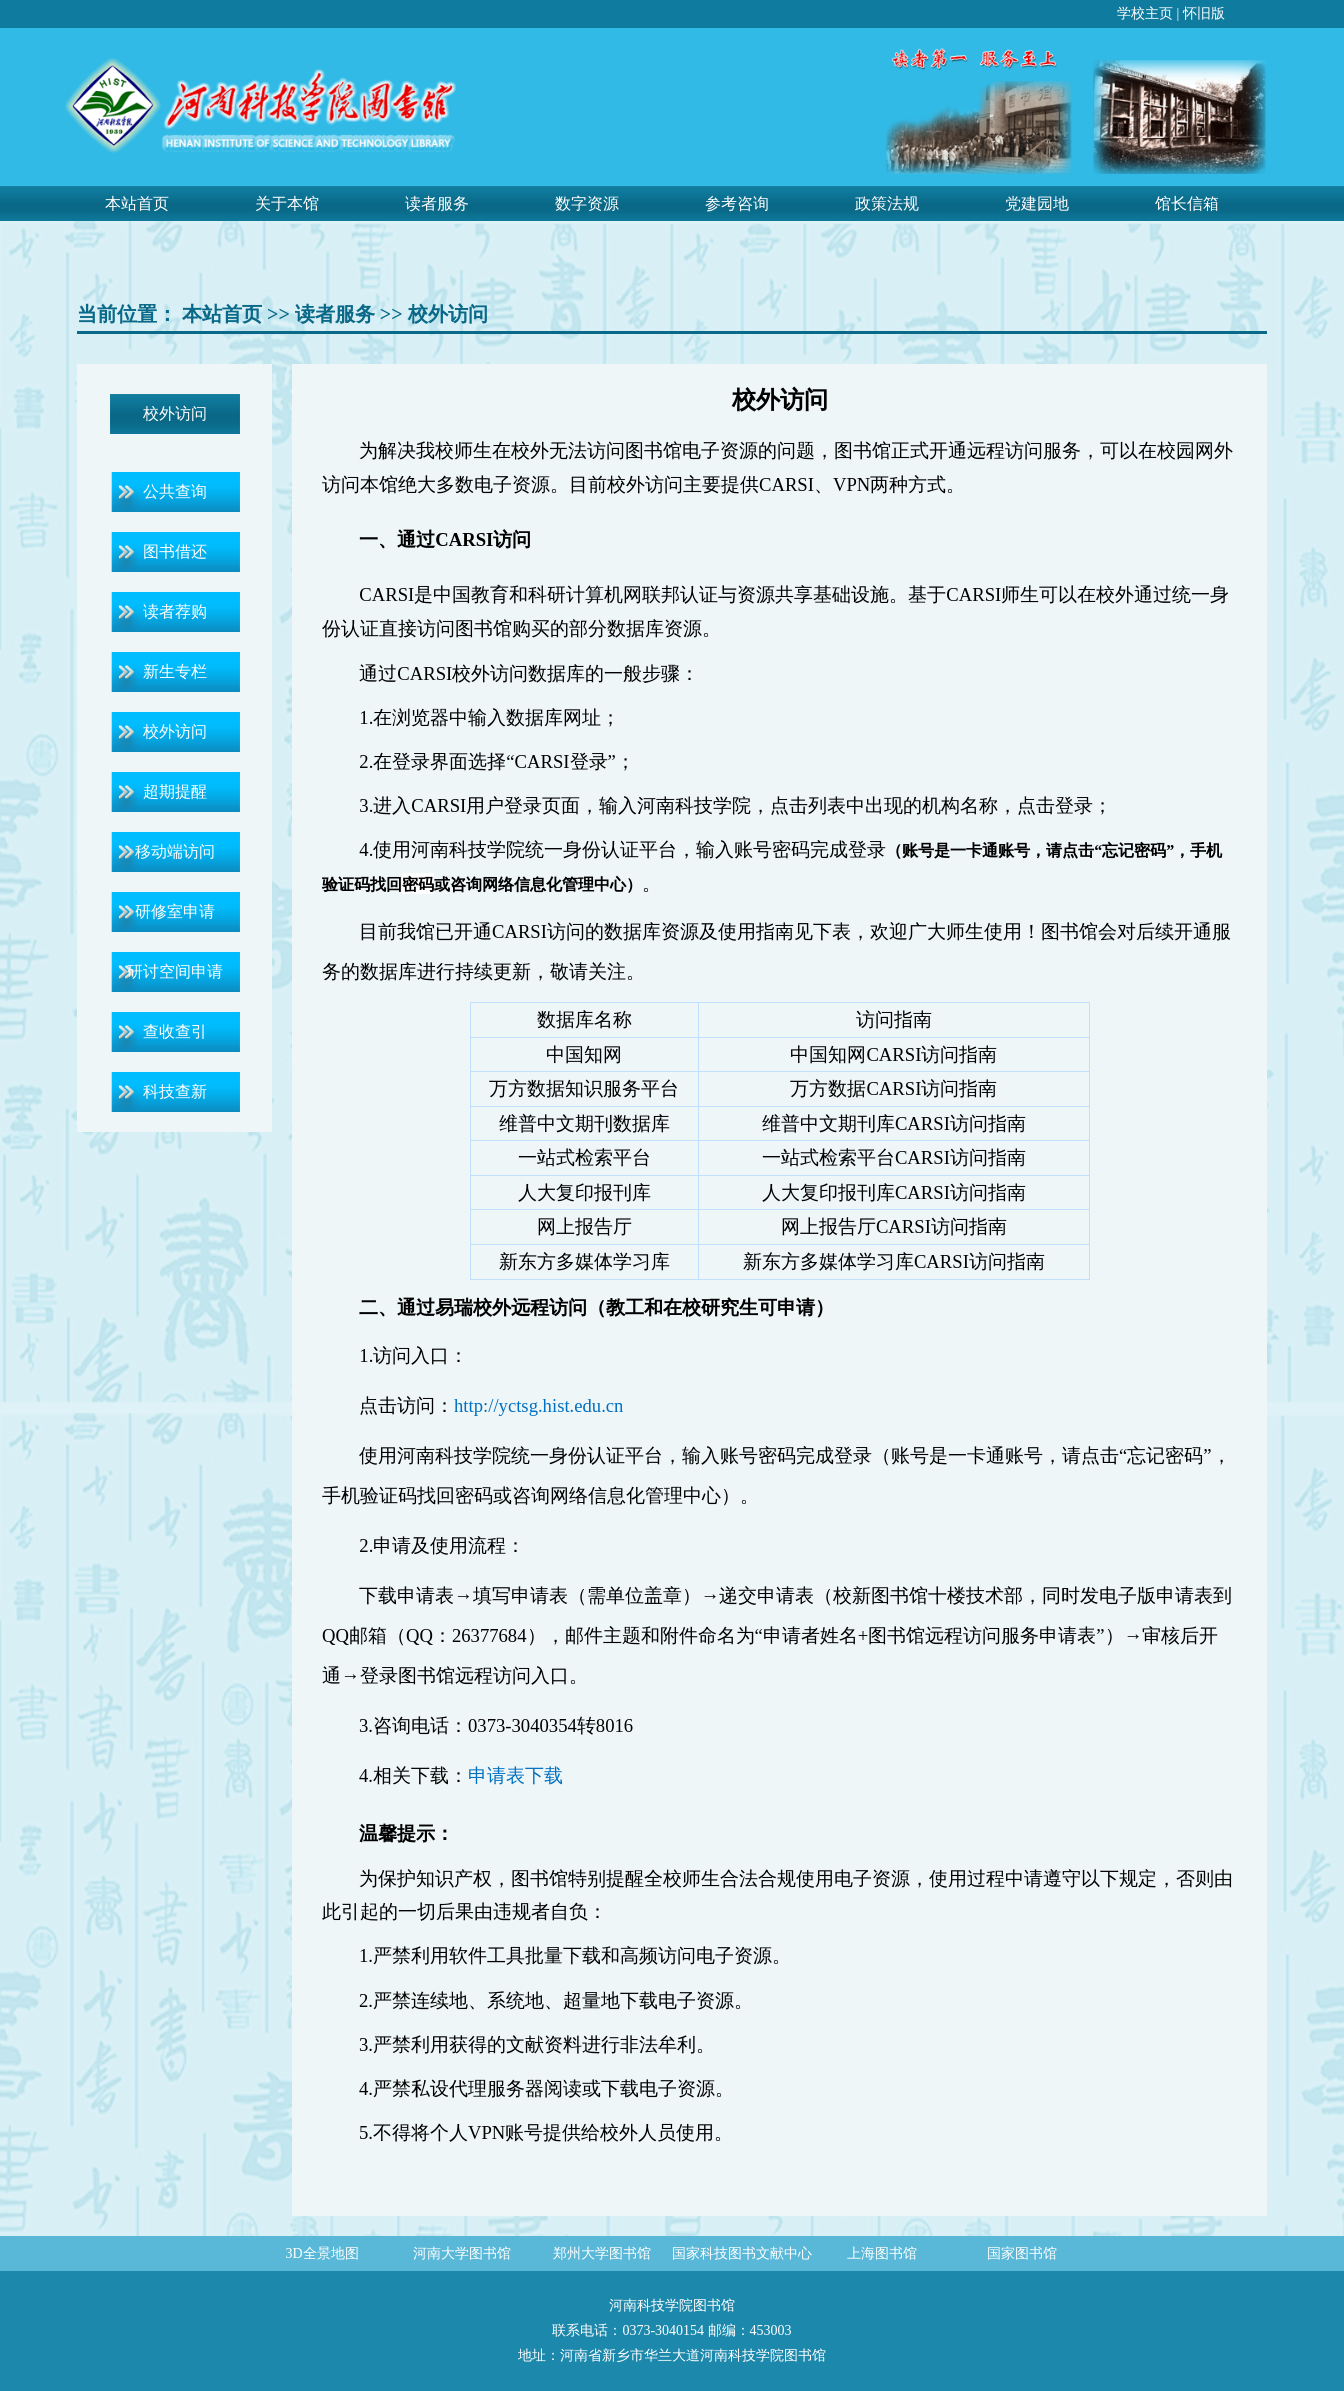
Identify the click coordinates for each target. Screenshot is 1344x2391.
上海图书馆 (882, 2253)
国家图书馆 (1022, 2253)
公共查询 (175, 491)
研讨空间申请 (175, 971)
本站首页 (137, 203)
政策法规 (887, 203)
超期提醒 (175, 791)
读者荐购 (175, 611)
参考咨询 (737, 203)
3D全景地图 (321, 2253)
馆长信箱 (1187, 203)
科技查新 (175, 1091)
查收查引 (175, 1031)
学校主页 (1145, 13)
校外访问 (448, 314)
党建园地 (1037, 203)
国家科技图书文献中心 (742, 2253)
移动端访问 (175, 851)
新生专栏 (175, 671)
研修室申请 (175, 911)
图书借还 (175, 551)
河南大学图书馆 (462, 2253)
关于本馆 (287, 203)
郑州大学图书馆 (602, 2253)
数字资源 (587, 203)
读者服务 (437, 203)
